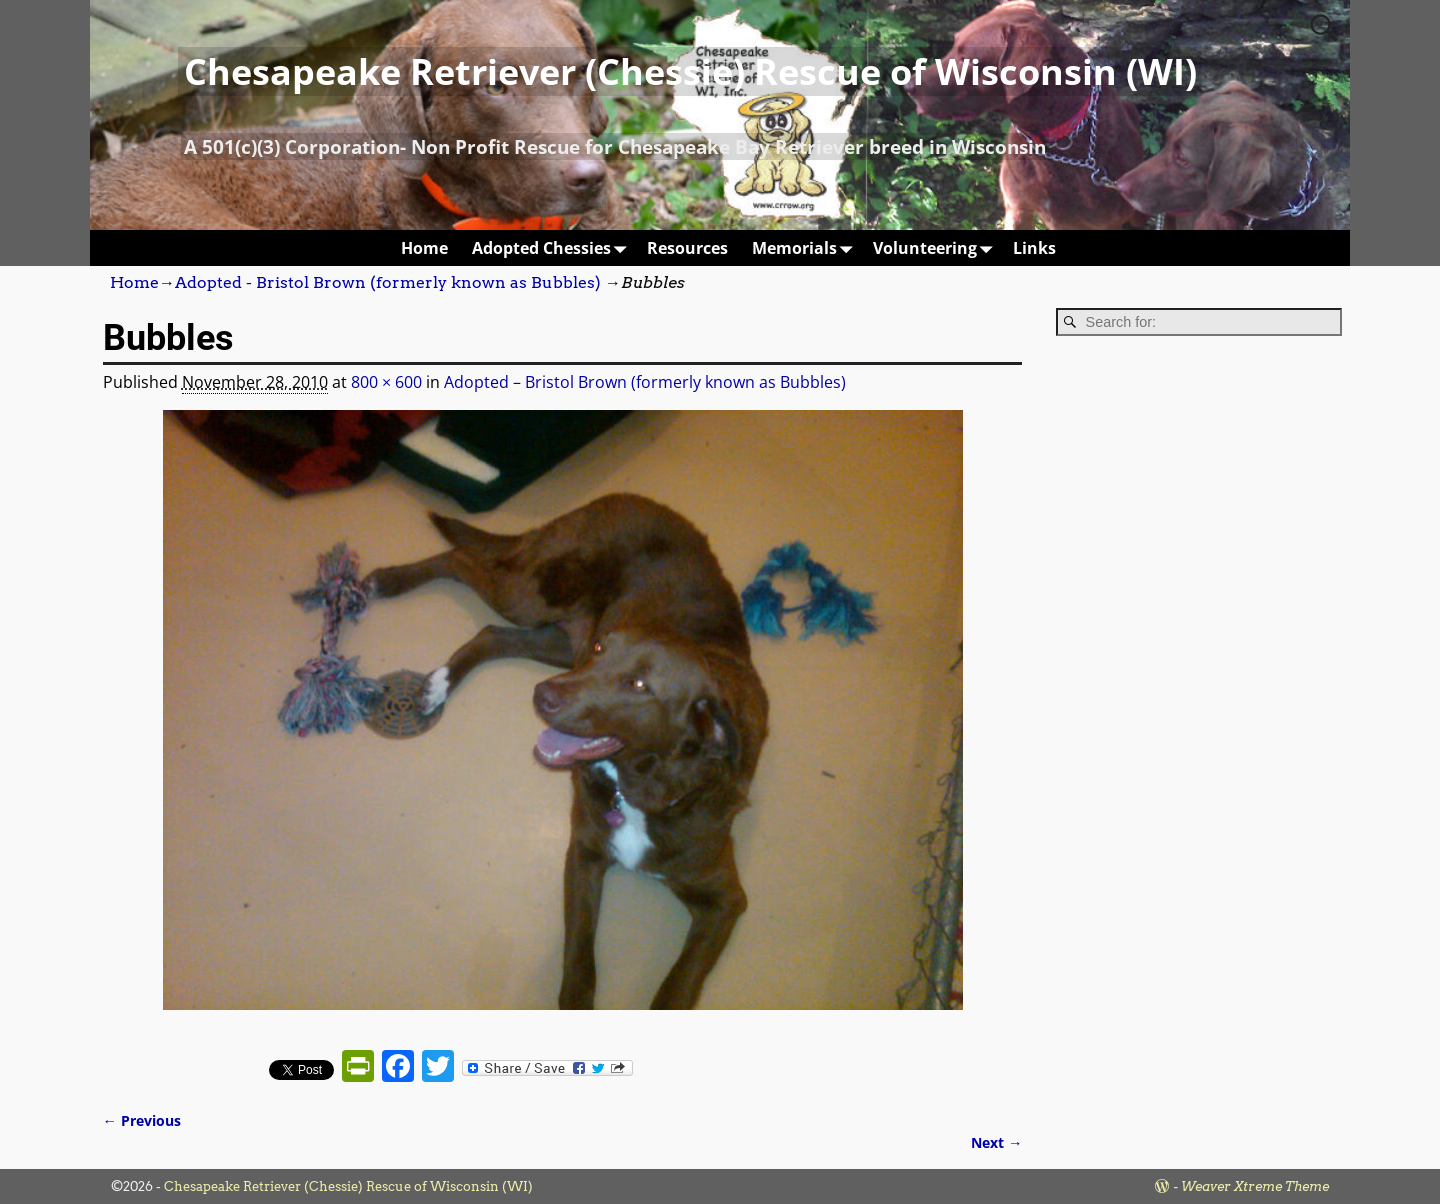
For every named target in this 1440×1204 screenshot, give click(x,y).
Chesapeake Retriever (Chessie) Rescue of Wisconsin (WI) (690, 71)
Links (1034, 248)
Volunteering (937, 247)
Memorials (806, 247)
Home (424, 248)
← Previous (142, 1120)
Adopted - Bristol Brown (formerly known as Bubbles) (388, 282)
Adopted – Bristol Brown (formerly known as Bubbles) (645, 382)
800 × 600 (386, 382)
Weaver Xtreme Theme (1255, 1186)
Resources (687, 248)
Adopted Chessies (553, 247)
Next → (996, 1142)
